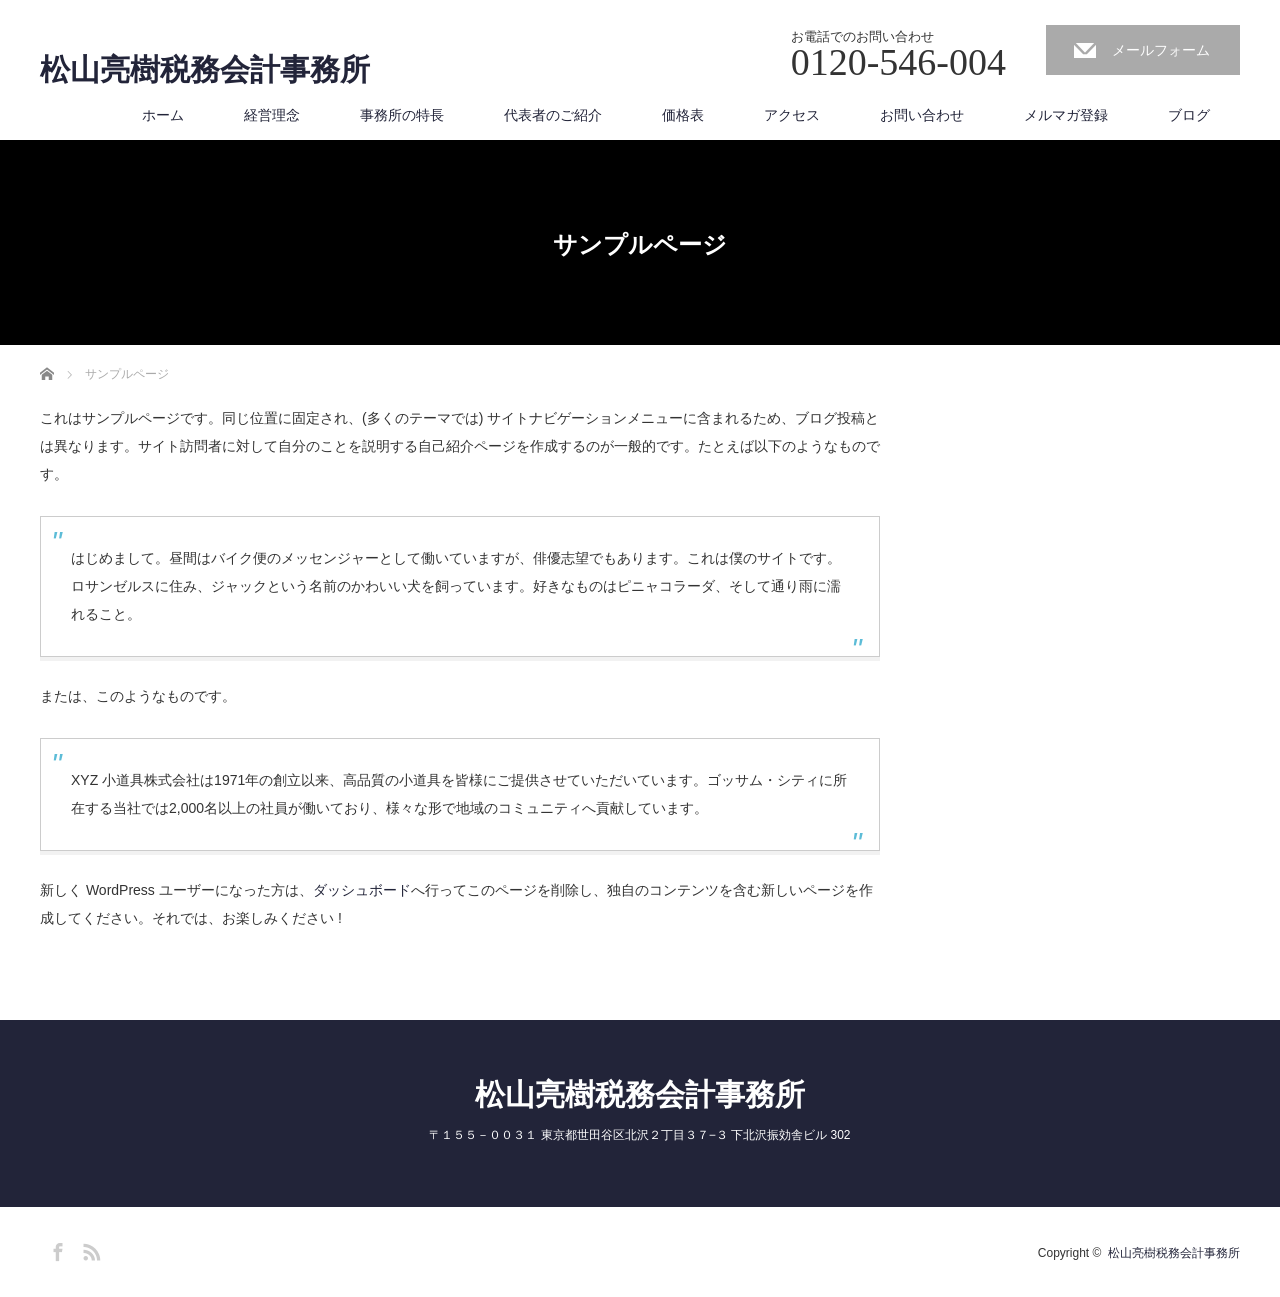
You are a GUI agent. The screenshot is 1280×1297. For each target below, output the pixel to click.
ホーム (163, 115)
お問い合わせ (922, 115)
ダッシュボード (362, 890)
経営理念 (272, 115)
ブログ (1189, 115)
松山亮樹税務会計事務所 (205, 70)
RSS (89, 1249)
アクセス (792, 115)
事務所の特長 (402, 115)
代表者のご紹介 (553, 115)
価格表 (683, 115)
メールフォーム (1161, 50)
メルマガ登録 (1066, 115)
